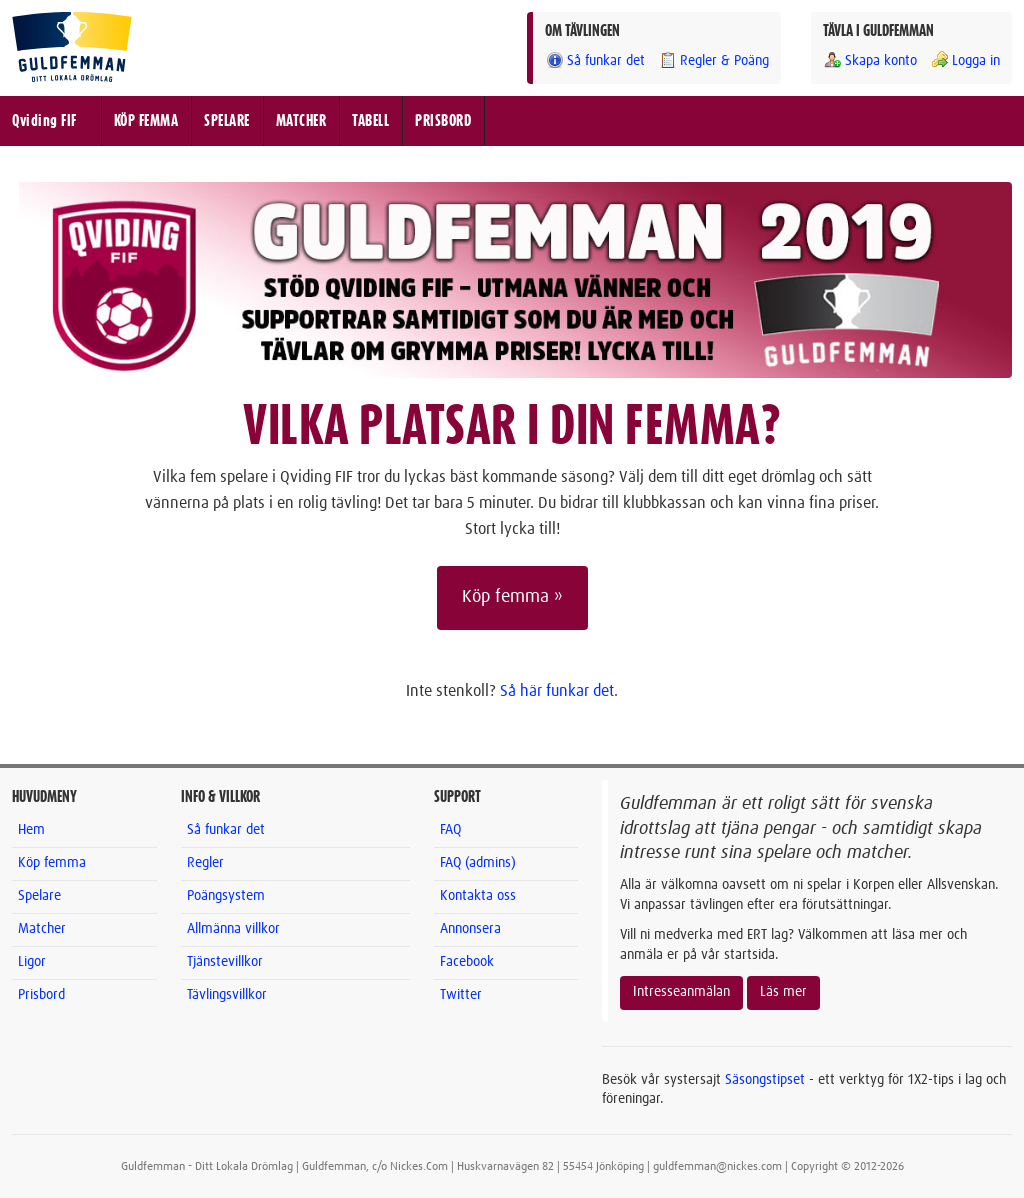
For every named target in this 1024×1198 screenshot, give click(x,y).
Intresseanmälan (681, 992)
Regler (205, 863)
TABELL (370, 121)
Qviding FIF (44, 121)
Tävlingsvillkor (227, 995)
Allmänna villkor (233, 929)
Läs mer (783, 992)
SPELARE (227, 121)
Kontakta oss (478, 896)
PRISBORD (443, 121)
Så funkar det (595, 60)
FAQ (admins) (478, 863)
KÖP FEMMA (146, 121)
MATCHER (301, 121)
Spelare (39, 896)
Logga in (965, 60)
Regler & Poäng (713, 60)
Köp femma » (512, 597)
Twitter (461, 995)
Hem (31, 830)
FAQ (450, 830)
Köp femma (52, 863)
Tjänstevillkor (225, 962)
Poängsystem (226, 896)
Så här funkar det (557, 691)
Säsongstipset (765, 1080)
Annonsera (470, 929)
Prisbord (41, 995)
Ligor (32, 962)
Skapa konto (870, 60)
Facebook (467, 962)
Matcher (42, 929)
